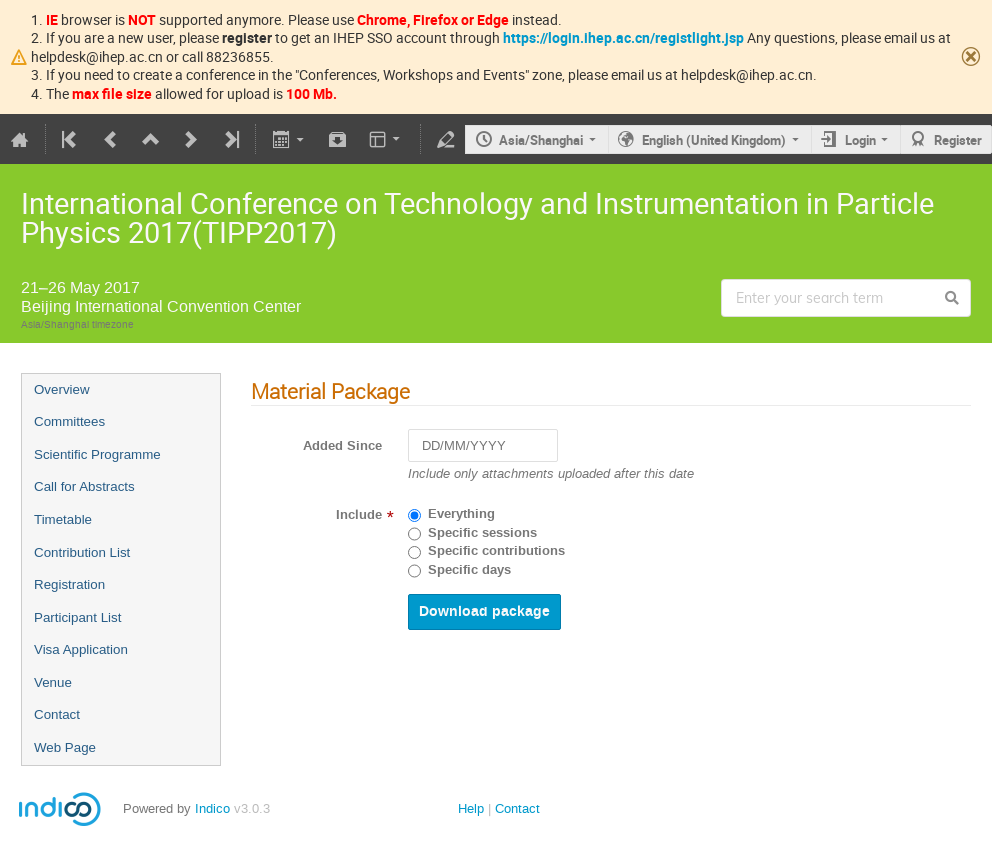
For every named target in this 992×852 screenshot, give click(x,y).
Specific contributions (496, 551)
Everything (461, 514)
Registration (69, 584)
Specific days (469, 570)
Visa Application (81, 649)
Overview (62, 389)
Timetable (63, 519)
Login (860, 140)
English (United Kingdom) (714, 140)
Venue (53, 682)
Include (359, 515)
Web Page (65, 747)
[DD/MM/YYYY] (483, 445)
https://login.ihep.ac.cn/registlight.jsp (623, 37)
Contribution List (82, 552)
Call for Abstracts (84, 486)
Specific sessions (482, 533)
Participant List (77, 617)
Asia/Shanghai (541, 140)
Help (471, 808)
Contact (57, 714)
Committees (69, 421)
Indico (212, 808)
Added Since (342, 446)
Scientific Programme (97, 454)
